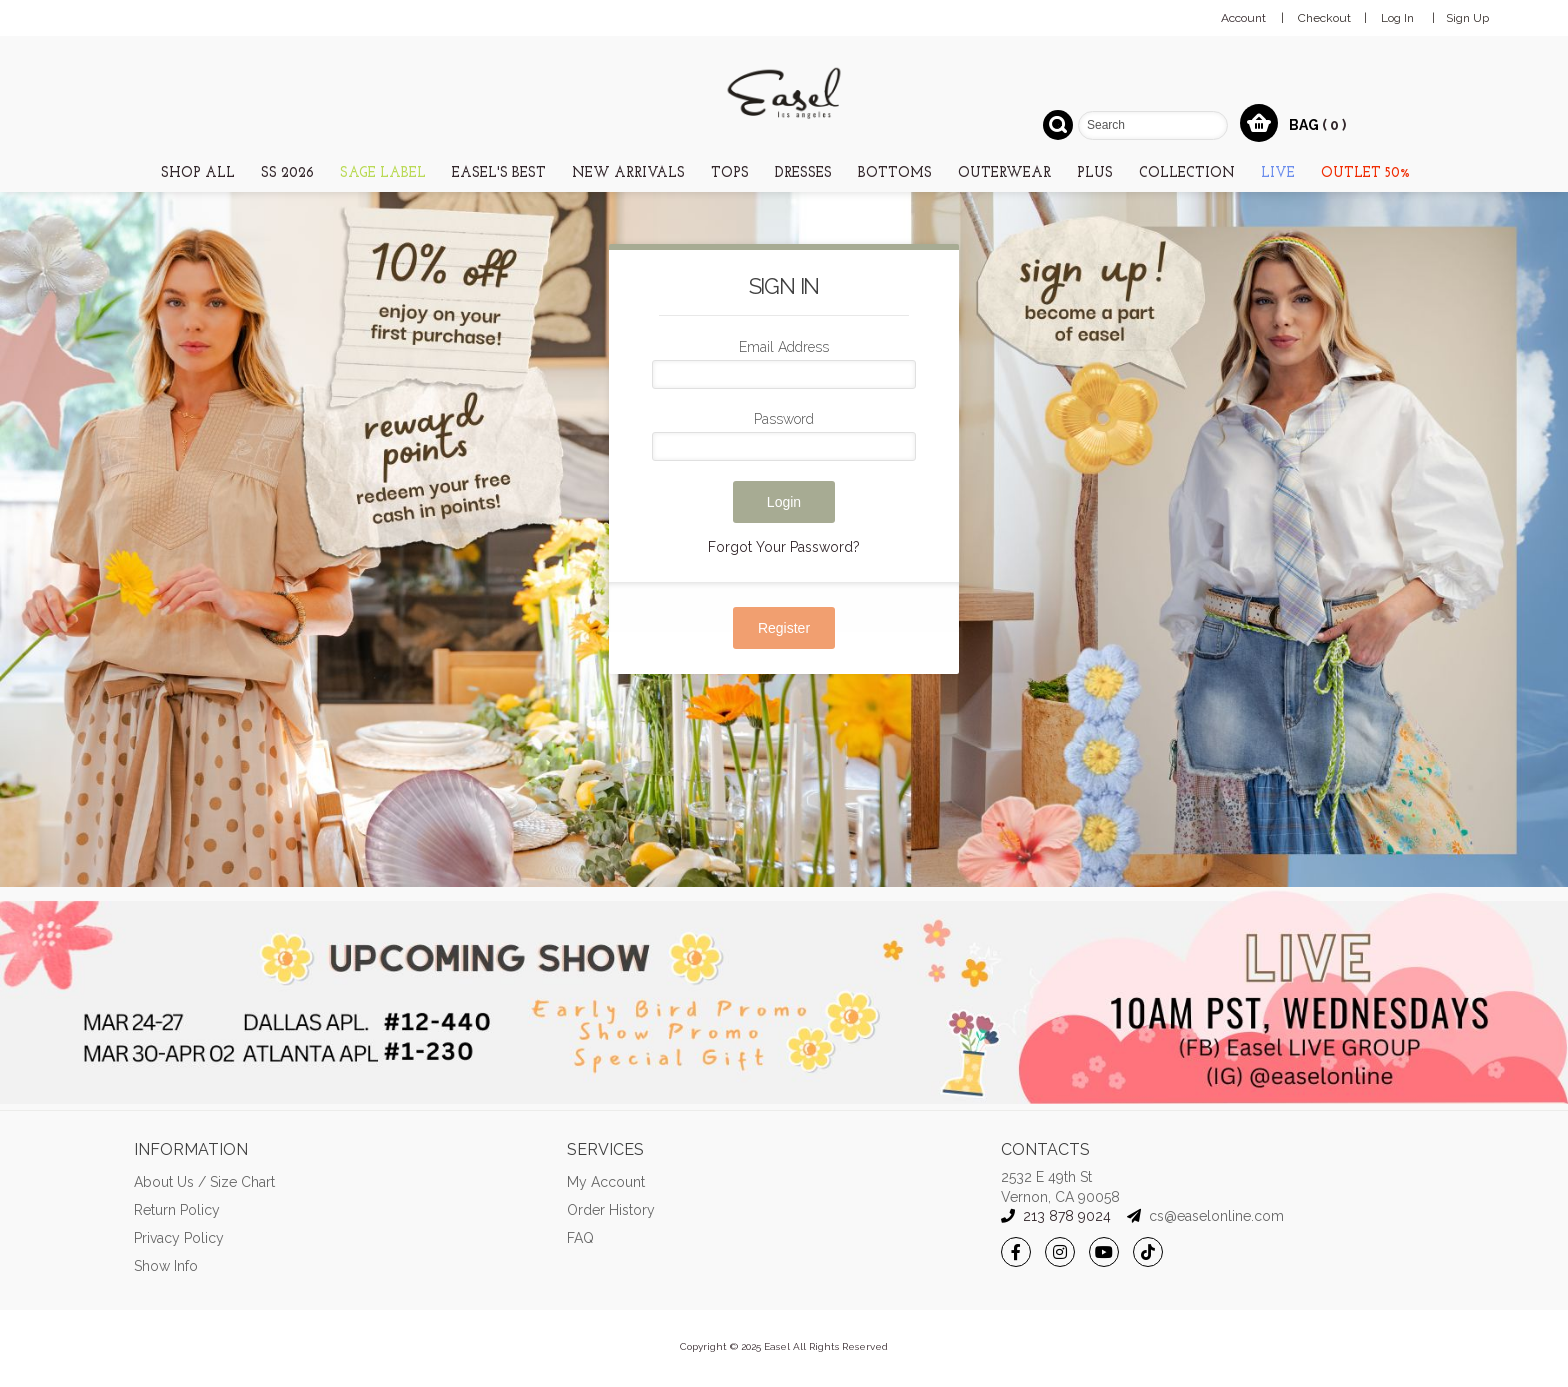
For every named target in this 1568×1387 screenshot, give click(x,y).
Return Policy (177, 1210)
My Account (606, 1182)
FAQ (580, 1238)
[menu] (784, 171)
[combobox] (1153, 125)
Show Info (166, 1266)
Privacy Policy (179, 1238)
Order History (611, 1210)
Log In (1397, 18)
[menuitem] (198, 173)
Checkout (1324, 18)
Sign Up (1467, 18)
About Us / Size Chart (204, 1182)
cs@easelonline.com (1216, 1216)
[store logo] (784, 93)
